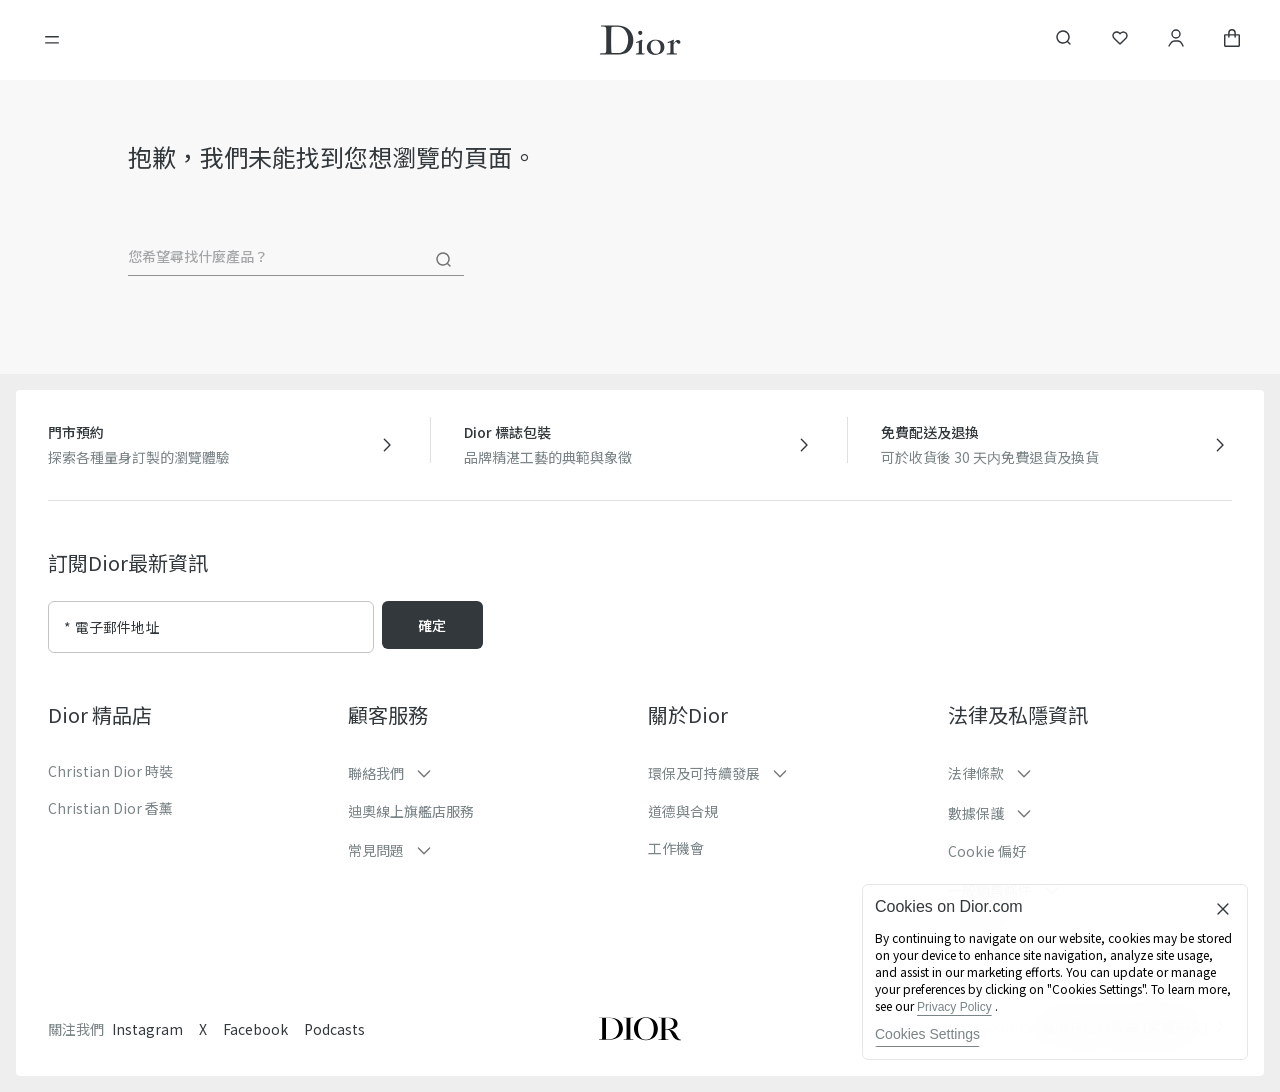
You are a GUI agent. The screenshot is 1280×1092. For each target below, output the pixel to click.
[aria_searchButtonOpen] (1064, 40)
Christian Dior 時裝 (110, 771)
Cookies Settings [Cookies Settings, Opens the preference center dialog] (927, 1034)
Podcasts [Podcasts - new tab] (334, 1029)
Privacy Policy (954, 1007)
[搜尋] (444, 260)
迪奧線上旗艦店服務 (411, 811)
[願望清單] (1120, 40)
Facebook (255, 1029)
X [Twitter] (203, 1029)
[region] (1055, 972)
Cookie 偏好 (987, 851)
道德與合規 (683, 811)
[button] (490, 773)
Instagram (147, 1029)
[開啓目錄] (52, 40)
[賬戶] (1176, 40)
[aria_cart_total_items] (1232, 40)
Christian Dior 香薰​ (110, 808)
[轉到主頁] (640, 40)
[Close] (1223, 909)
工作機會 (676, 848)
